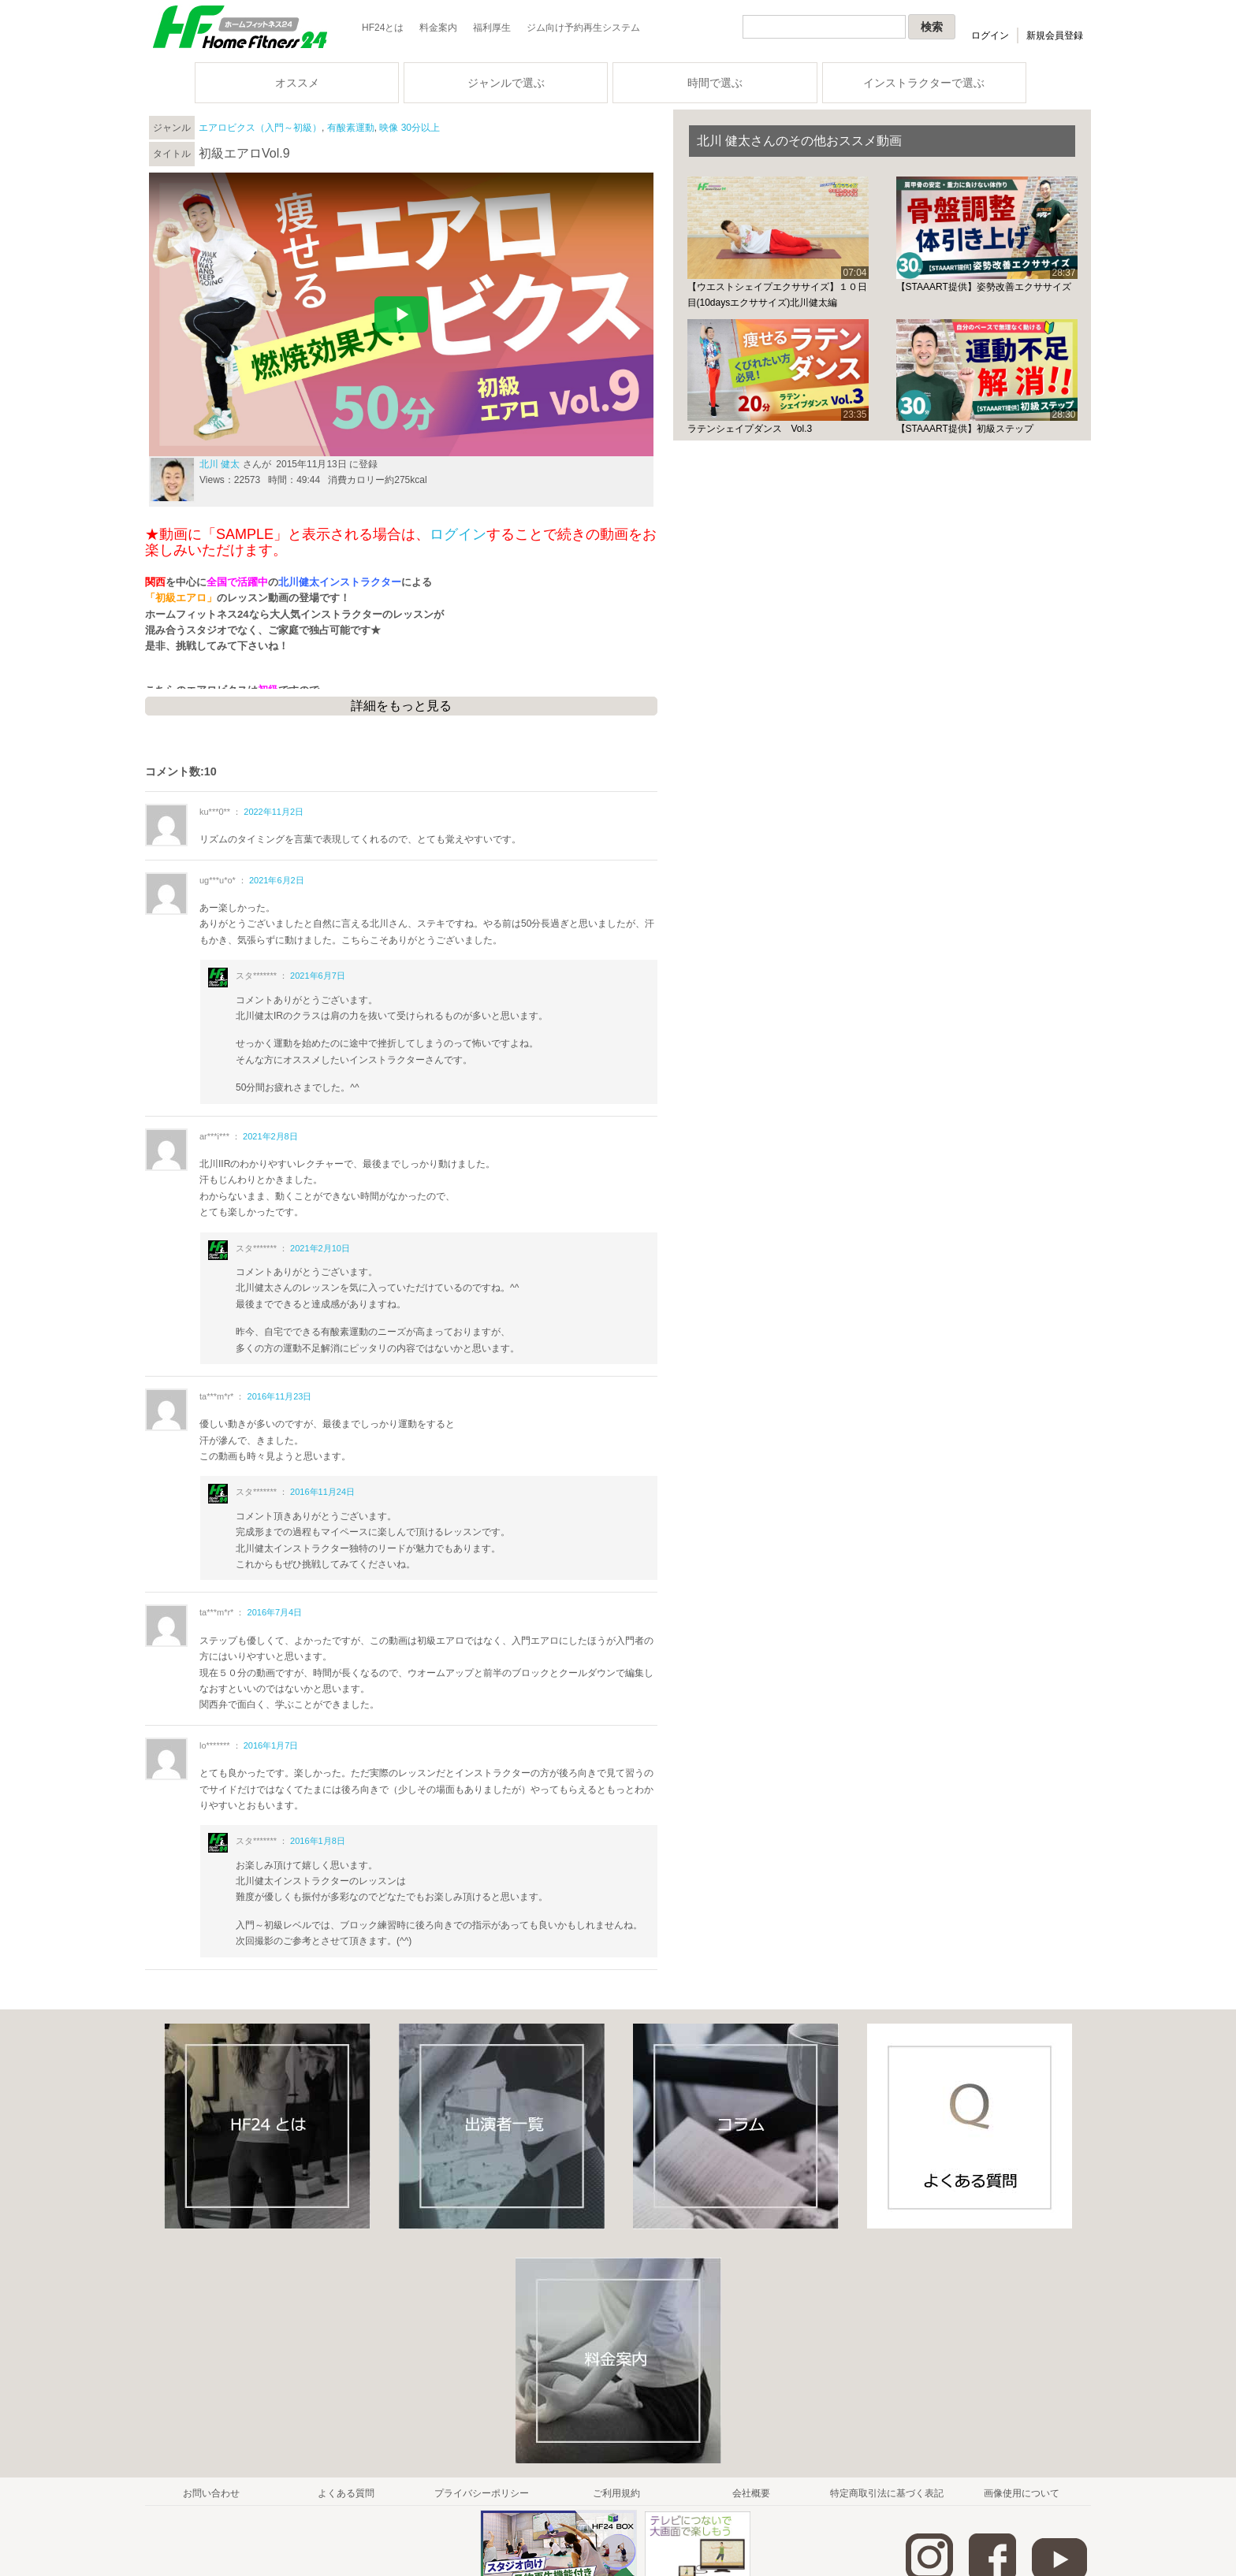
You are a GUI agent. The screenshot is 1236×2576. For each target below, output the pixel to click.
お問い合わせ (211, 2493)
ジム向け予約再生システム (583, 27)
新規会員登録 (1054, 35)
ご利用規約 (616, 2493)
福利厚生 (492, 27)
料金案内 (438, 27)
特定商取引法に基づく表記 (887, 2493)
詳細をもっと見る (401, 705)
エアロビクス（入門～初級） (260, 127)
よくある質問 (346, 2493)
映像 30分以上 (409, 127)
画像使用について (1021, 2493)
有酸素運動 (350, 127)
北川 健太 (219, 464)
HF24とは (383, 27)
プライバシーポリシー (481, 2493)
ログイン (990, 35)
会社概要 (751, 2493)
